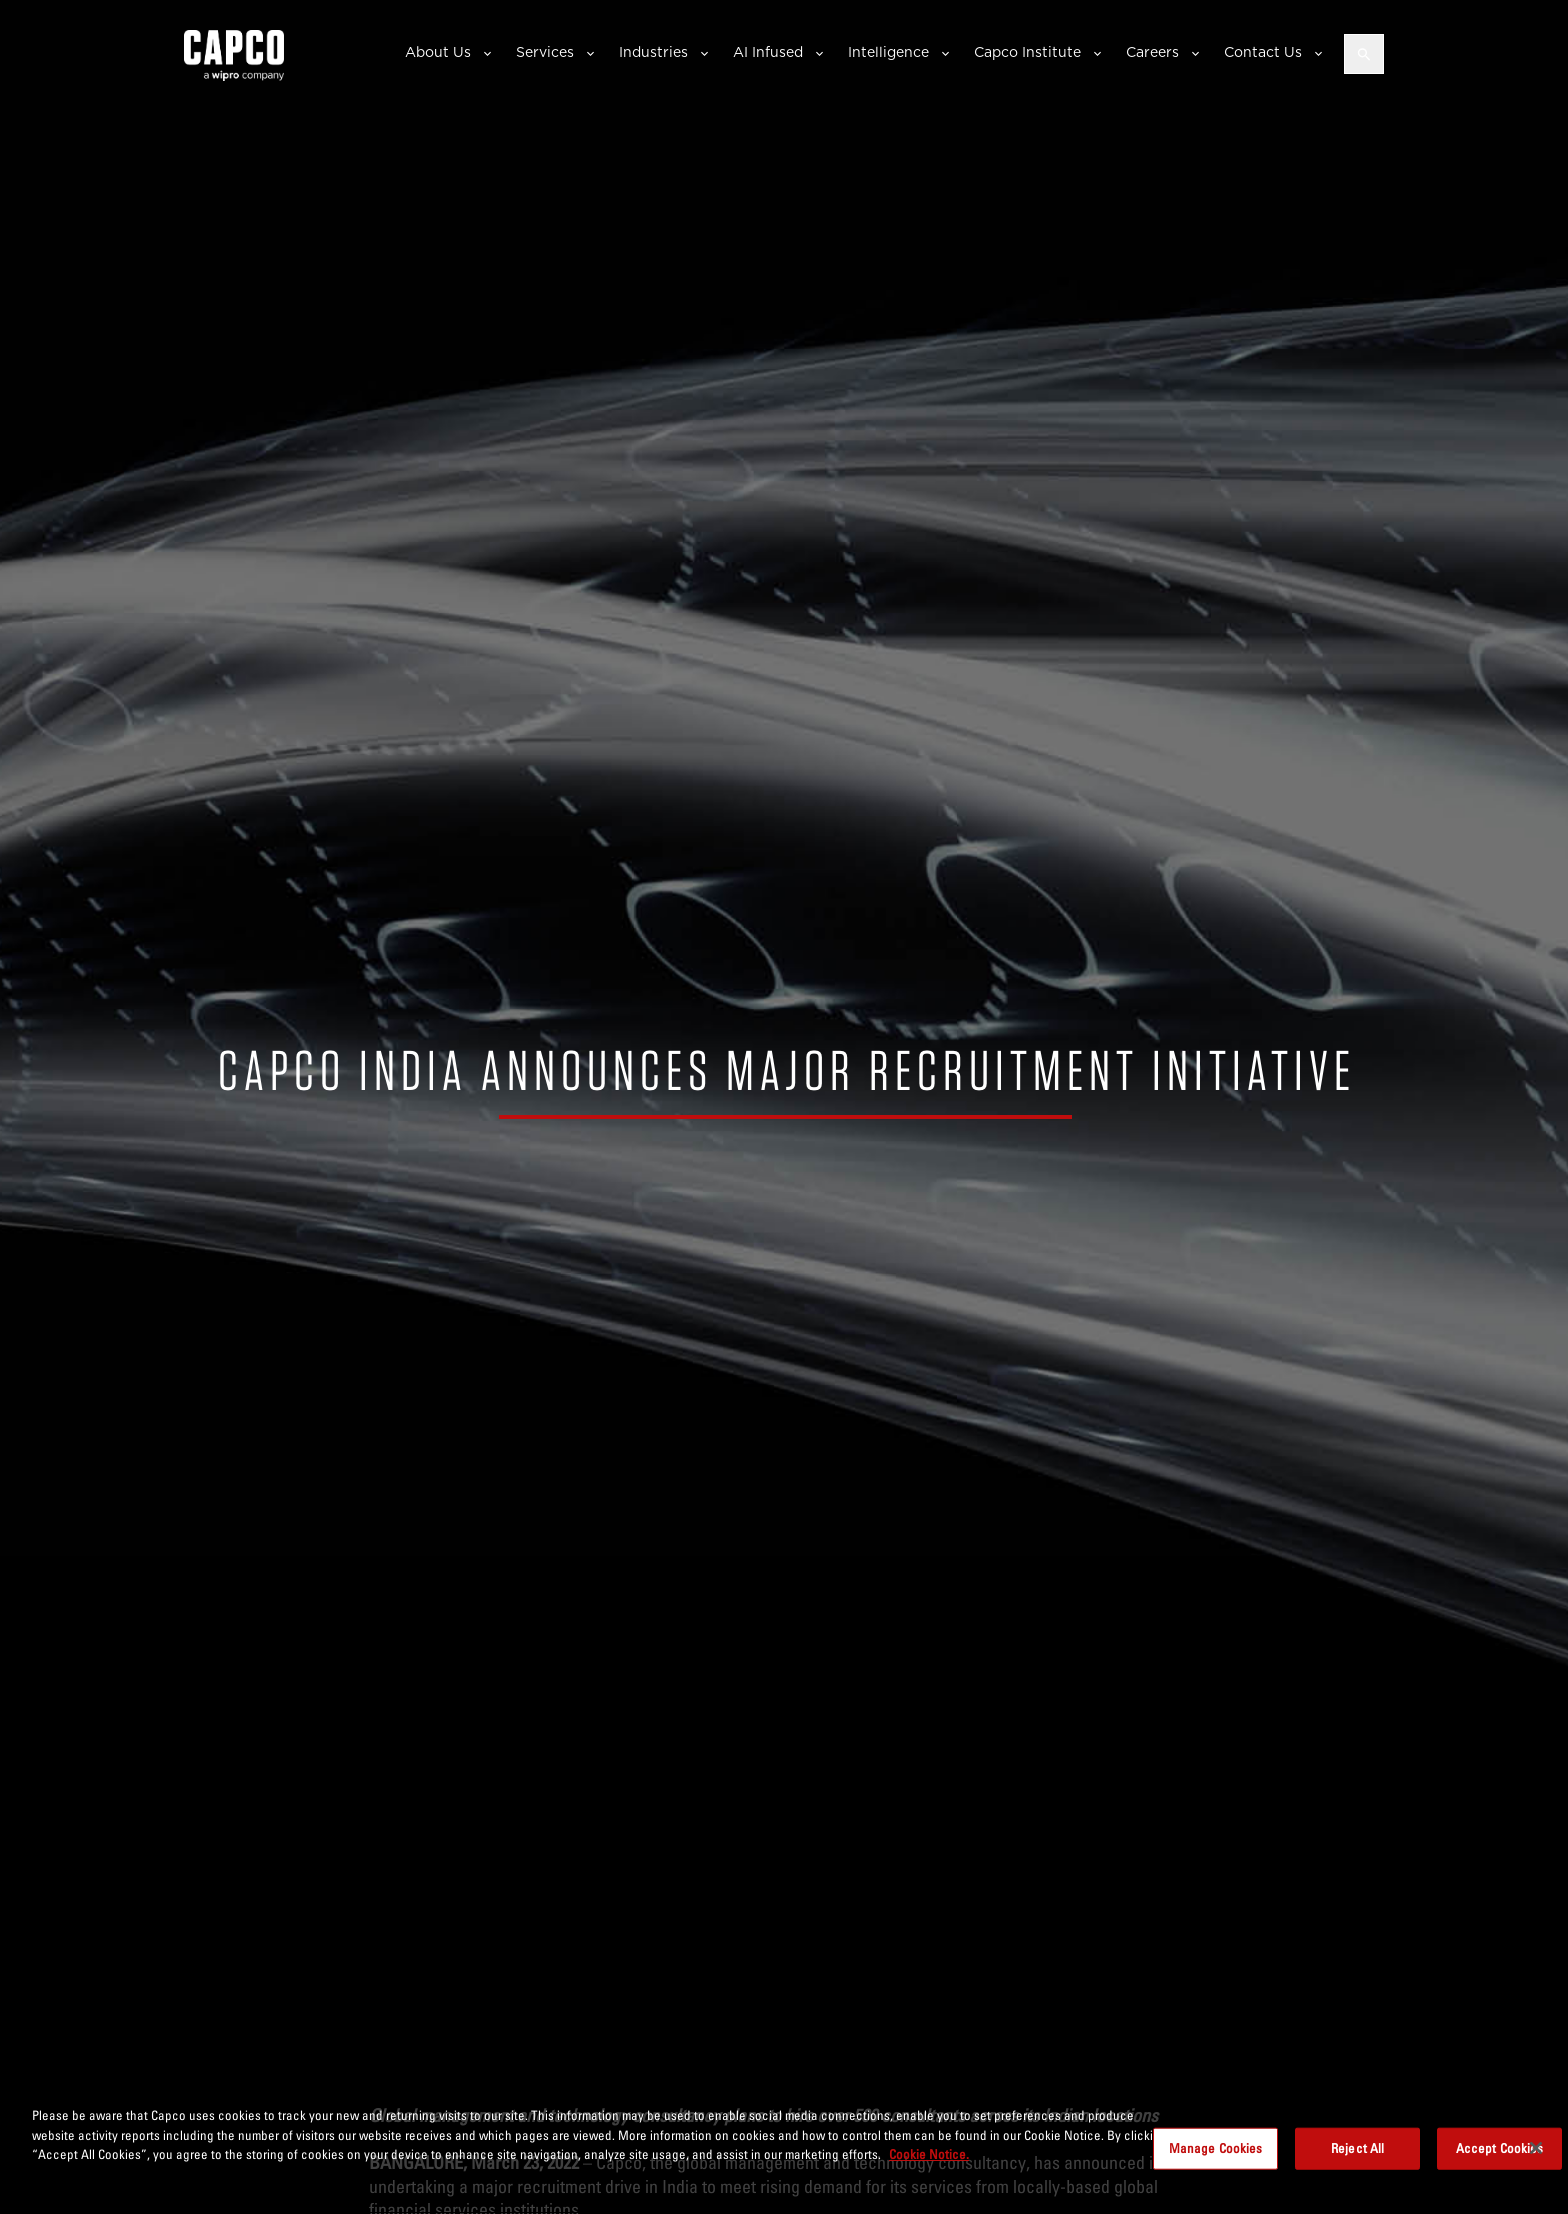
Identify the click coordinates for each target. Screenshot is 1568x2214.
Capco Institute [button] (1027, 52)
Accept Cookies (1500, 2148)
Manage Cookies (1216, 2148)
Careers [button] (1152, 52)
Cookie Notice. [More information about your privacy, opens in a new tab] (929, 2154)
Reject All (1357, 2148)
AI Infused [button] (768, 52)
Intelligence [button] (888, 52)
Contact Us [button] (1263, 52)
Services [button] (545, 52)
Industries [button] (653, 52)
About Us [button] (438, 52)
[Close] (1536, 2148)
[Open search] (1364, 54)
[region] (784, 2150)
